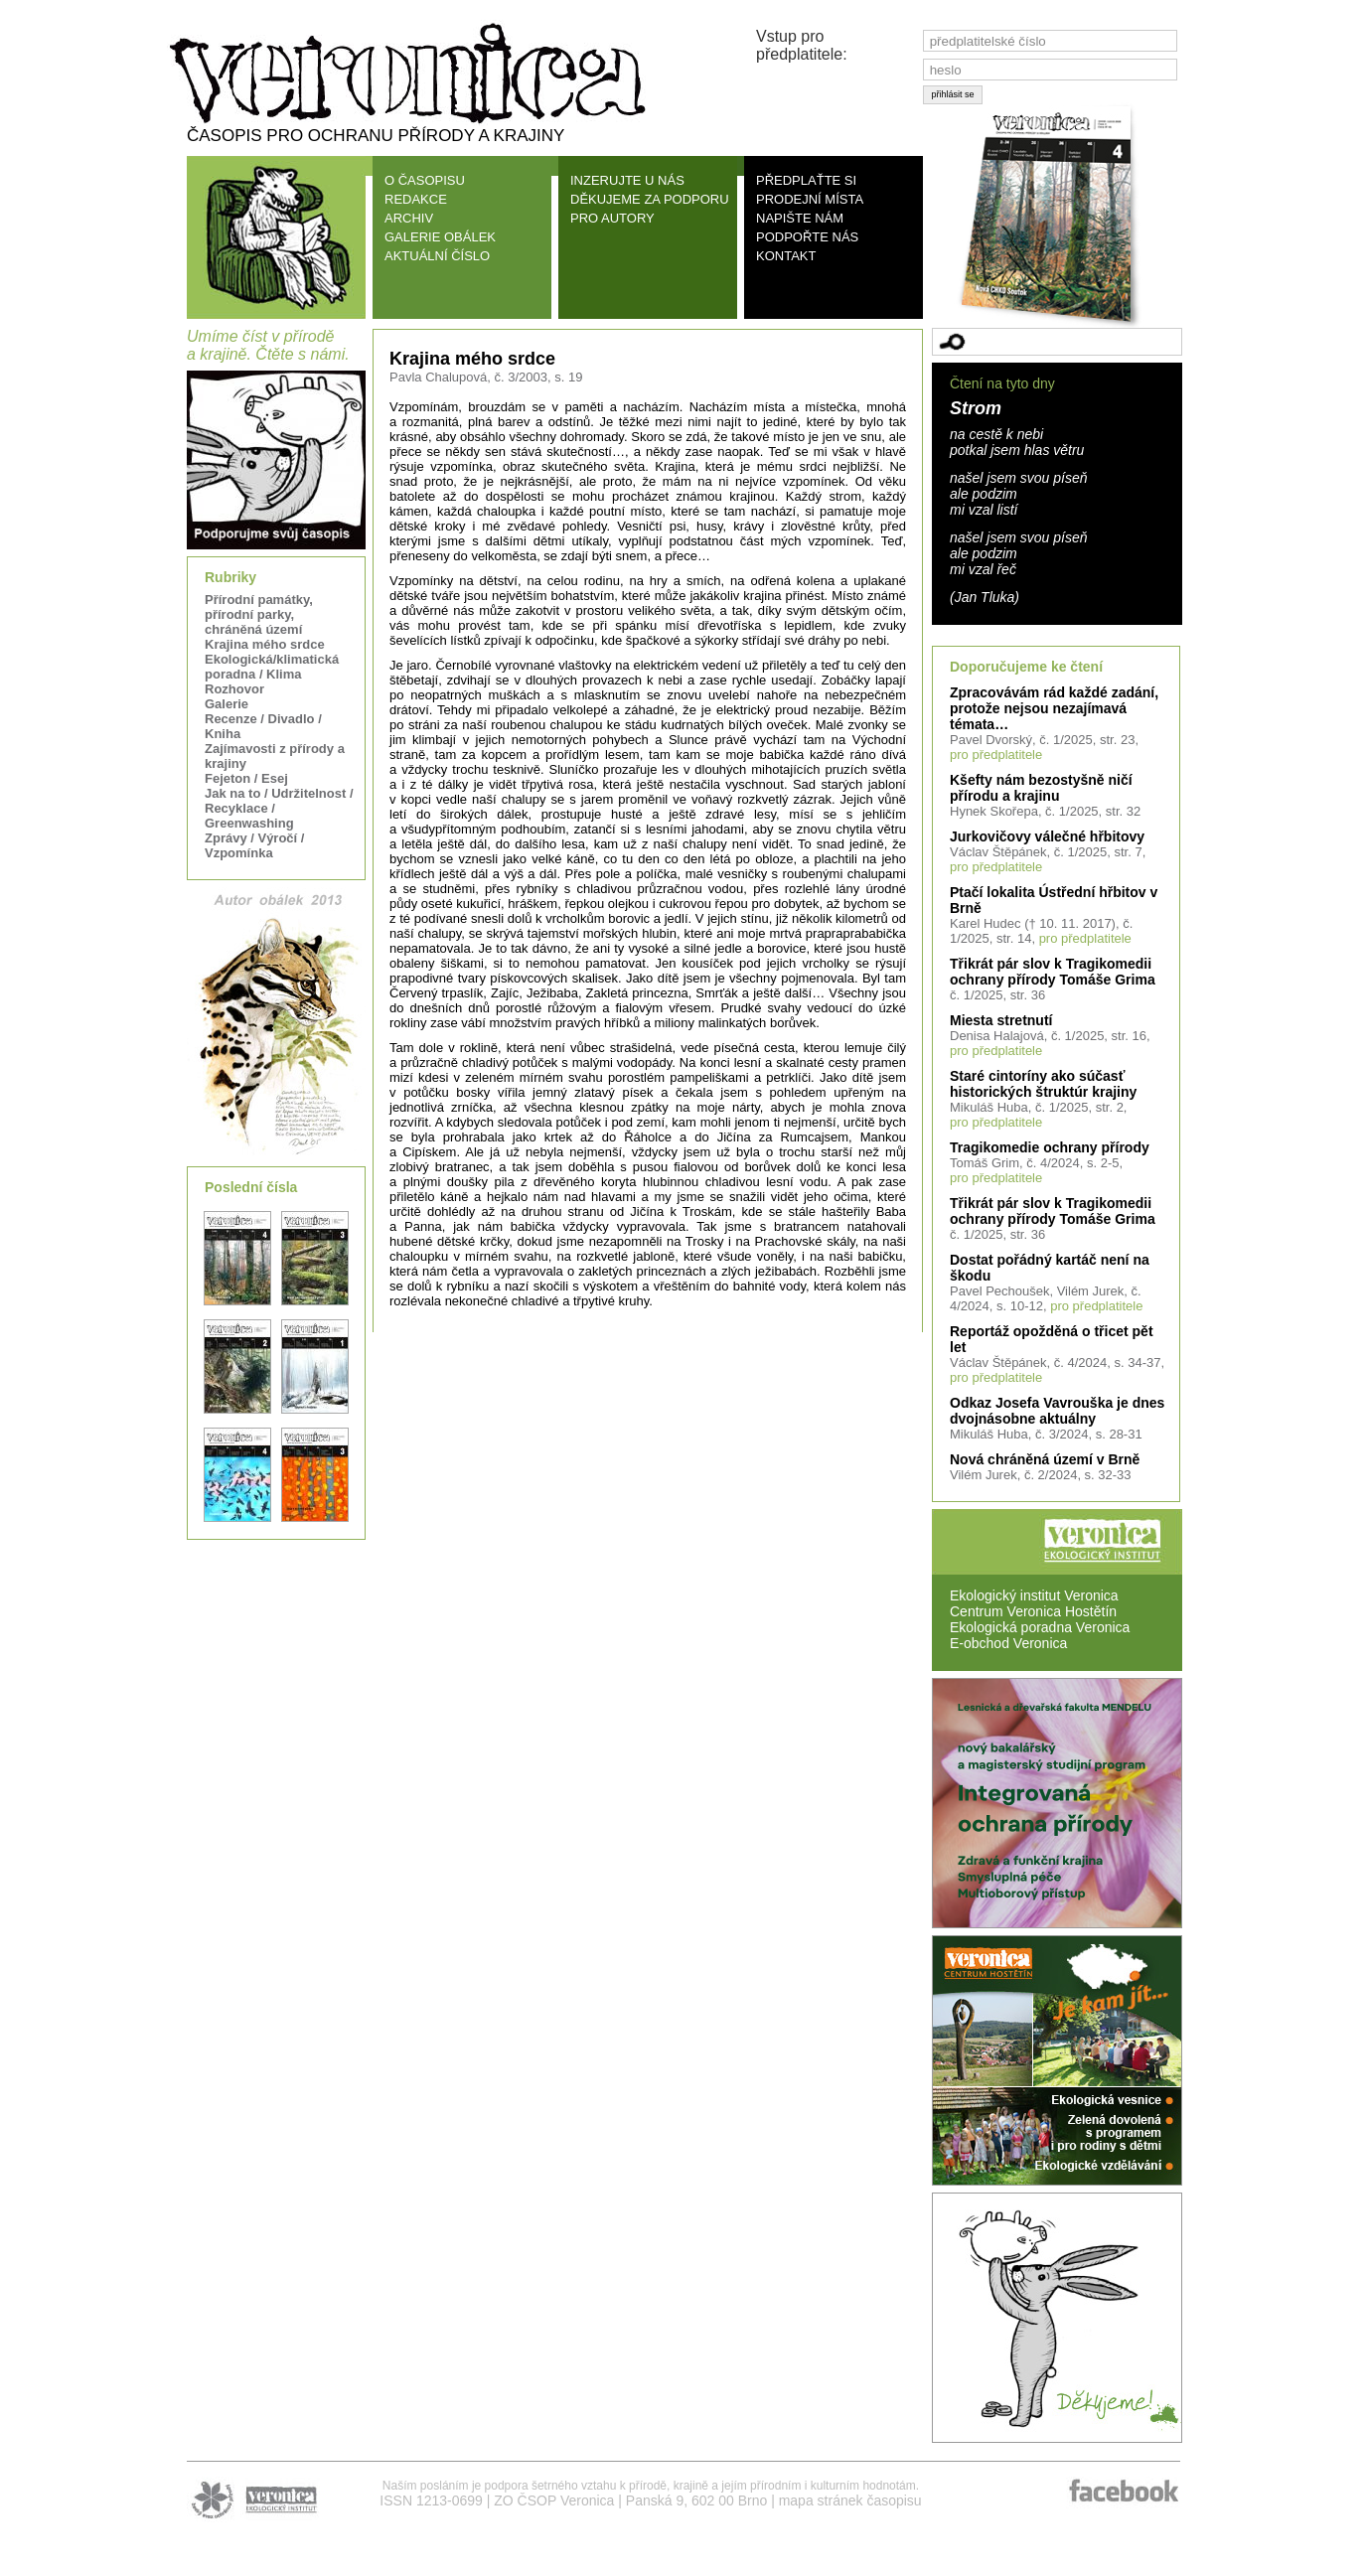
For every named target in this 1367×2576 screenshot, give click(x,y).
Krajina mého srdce (265, 644)
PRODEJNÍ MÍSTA (809, 199)
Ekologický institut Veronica (1034, 1595)
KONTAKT (786, 255)
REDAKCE (415, 199)
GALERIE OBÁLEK (440, 236)
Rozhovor (234, 689)
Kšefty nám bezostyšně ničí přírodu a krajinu (1041, 788)
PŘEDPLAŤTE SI (806, 180)
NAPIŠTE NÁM (799, 218)
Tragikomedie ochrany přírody (1049, 1147)
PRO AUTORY (612, 218)
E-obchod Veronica (1008, 1643)
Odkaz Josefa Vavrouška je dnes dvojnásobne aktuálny (1057, 1411)
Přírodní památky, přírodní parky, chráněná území (259, 614)
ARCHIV (408, 218)
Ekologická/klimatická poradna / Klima (272, 667)
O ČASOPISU (424, 180)
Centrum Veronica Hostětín (1033, 1611)
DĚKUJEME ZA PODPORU (649, 199)
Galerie (226, 703)
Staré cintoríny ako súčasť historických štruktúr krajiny (1043, 1084)
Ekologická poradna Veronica (1040, 1627)
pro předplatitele (996, 754)
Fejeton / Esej (246, 778)
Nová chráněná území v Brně (1044, 1459)
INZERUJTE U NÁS (627, 180)
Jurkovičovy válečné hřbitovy (1047, 836)
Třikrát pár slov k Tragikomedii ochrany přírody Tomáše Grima (1052, 971)
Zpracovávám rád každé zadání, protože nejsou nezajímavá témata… (1054, 708)
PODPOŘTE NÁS (807, 236)
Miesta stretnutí (1001, 1020)
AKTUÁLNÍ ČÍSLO (437, 255)
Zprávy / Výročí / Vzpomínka (254, 845)
